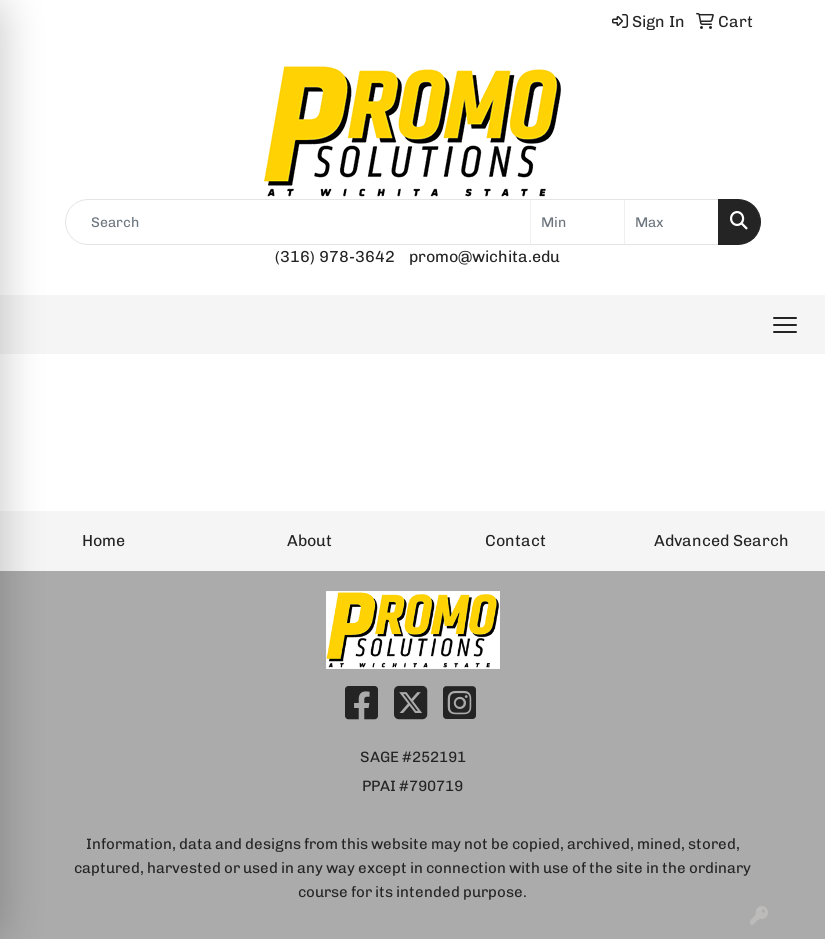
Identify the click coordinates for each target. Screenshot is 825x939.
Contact (515, 540)
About (309, 540)
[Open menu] (785, 325)
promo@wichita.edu (484, 256)
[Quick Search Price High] (671, 222)
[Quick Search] (298, 222)
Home (103, 540)
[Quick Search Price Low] (577, 222)
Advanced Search (721, 540)
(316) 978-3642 (335, 256)
